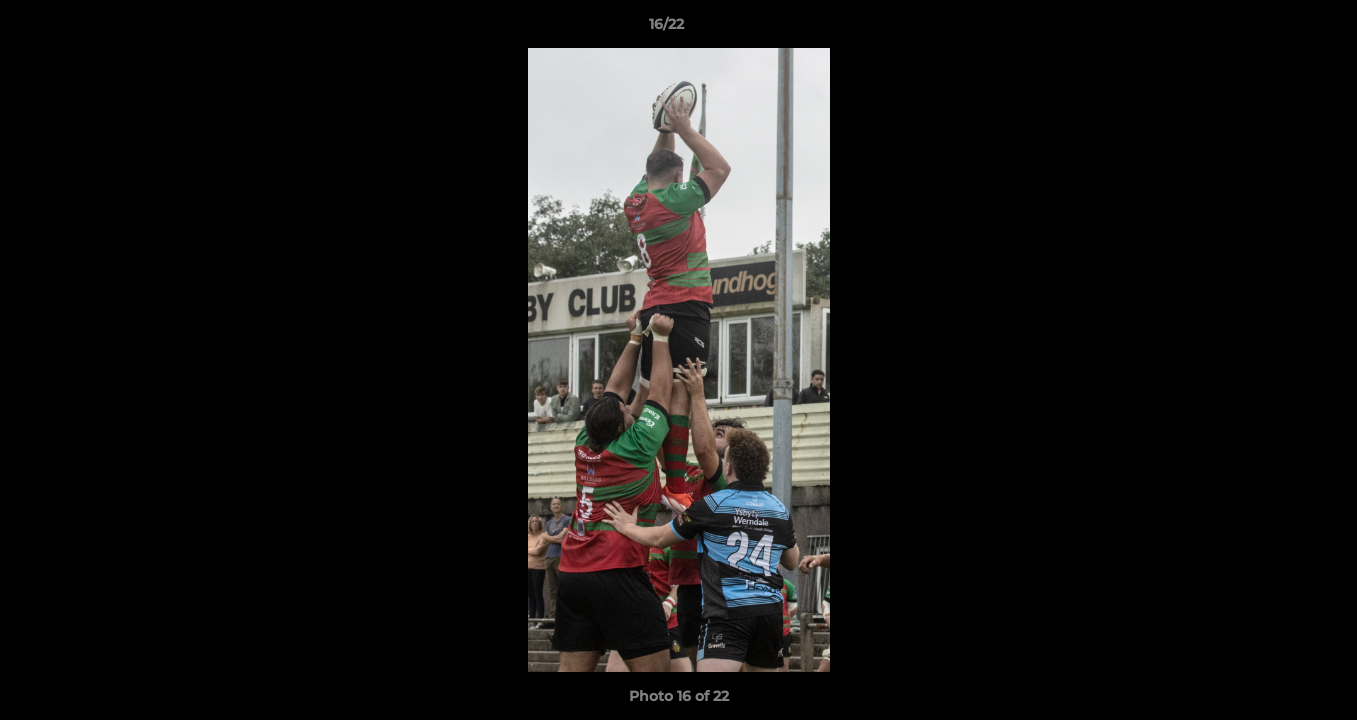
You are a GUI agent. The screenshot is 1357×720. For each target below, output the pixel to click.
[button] (1273, 29)
